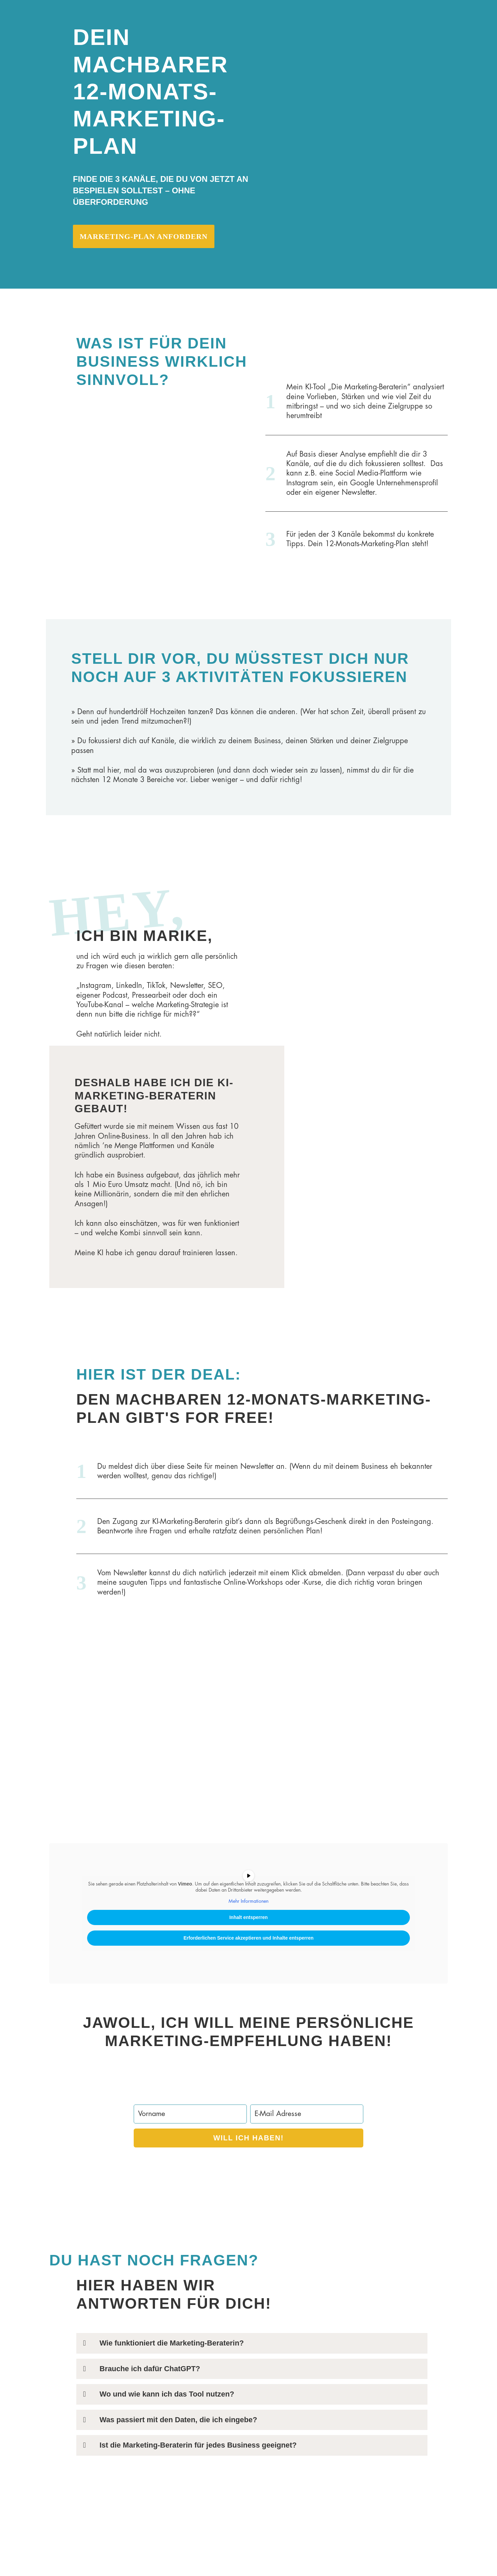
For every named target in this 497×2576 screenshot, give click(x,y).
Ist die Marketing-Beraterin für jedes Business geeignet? (199, 2448)
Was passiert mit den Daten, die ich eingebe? (179, 2422)
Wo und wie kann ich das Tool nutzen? (168, 2396)
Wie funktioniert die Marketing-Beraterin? (172, 2345)
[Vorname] (190, 2116)
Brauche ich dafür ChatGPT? (150, 2371)
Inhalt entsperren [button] (248, 1919)
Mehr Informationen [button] (248, 1903)
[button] (251, 2345)
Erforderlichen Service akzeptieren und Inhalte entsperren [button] (248, 1940)
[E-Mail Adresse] (306, 2116)
